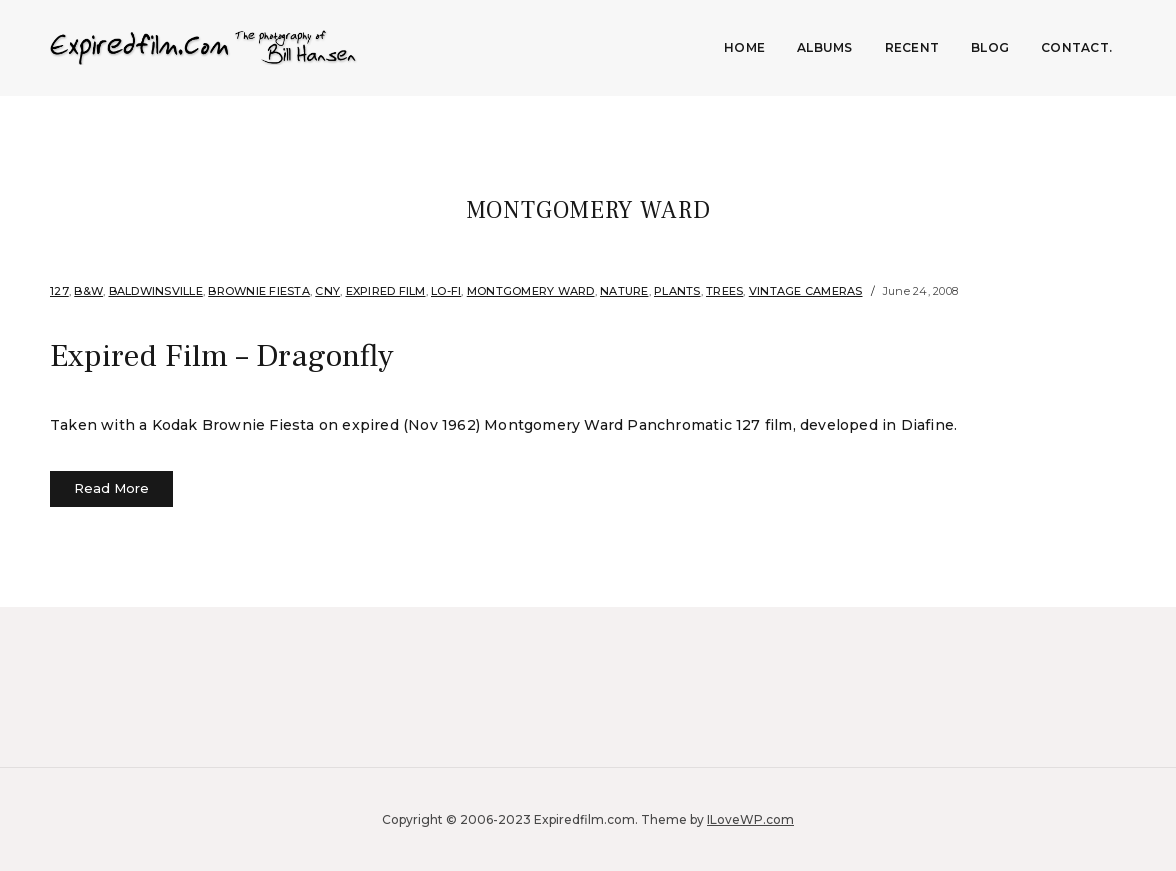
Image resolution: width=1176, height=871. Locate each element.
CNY (327, 291)
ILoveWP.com (750, 818)
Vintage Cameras (806, 291)
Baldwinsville (156, 291)
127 (59, 291)
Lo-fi (446, 291)
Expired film (386, 291)
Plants (677, 291)
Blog (990, 47)
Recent (912, 47)
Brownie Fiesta (259, 291)
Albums (825, 47)
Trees (724, 291)
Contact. (1076, 47)
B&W (88, 291)
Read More (111, 488)
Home (744, 47)
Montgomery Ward (531, 291)
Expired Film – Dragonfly (221, 356)
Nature (624, 291)
